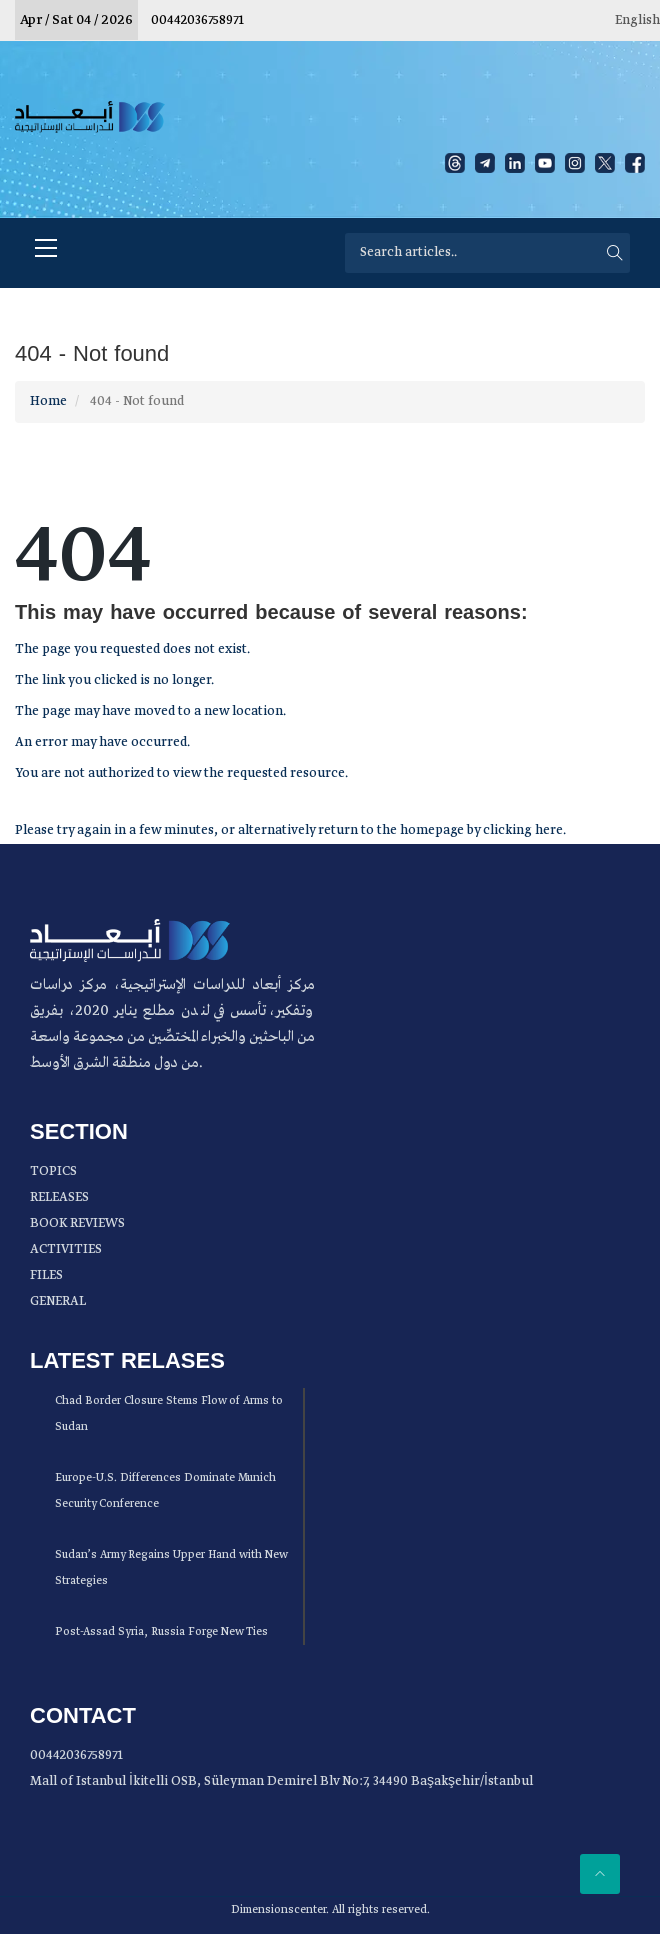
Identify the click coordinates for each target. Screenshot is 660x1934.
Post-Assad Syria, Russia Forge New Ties (161, 1632)
